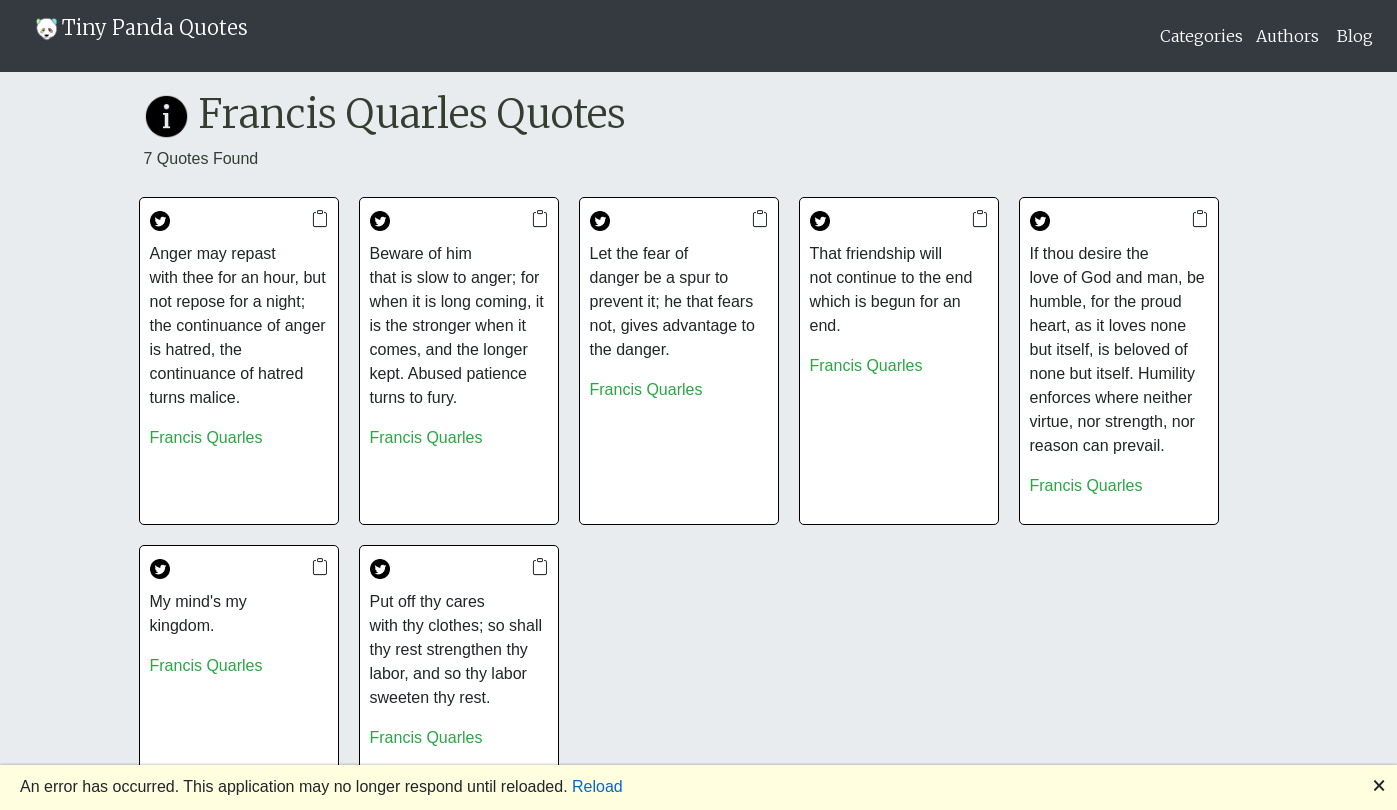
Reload (597, 786)
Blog (1355, 36)
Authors (1287, 36)
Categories (1201, 36)
